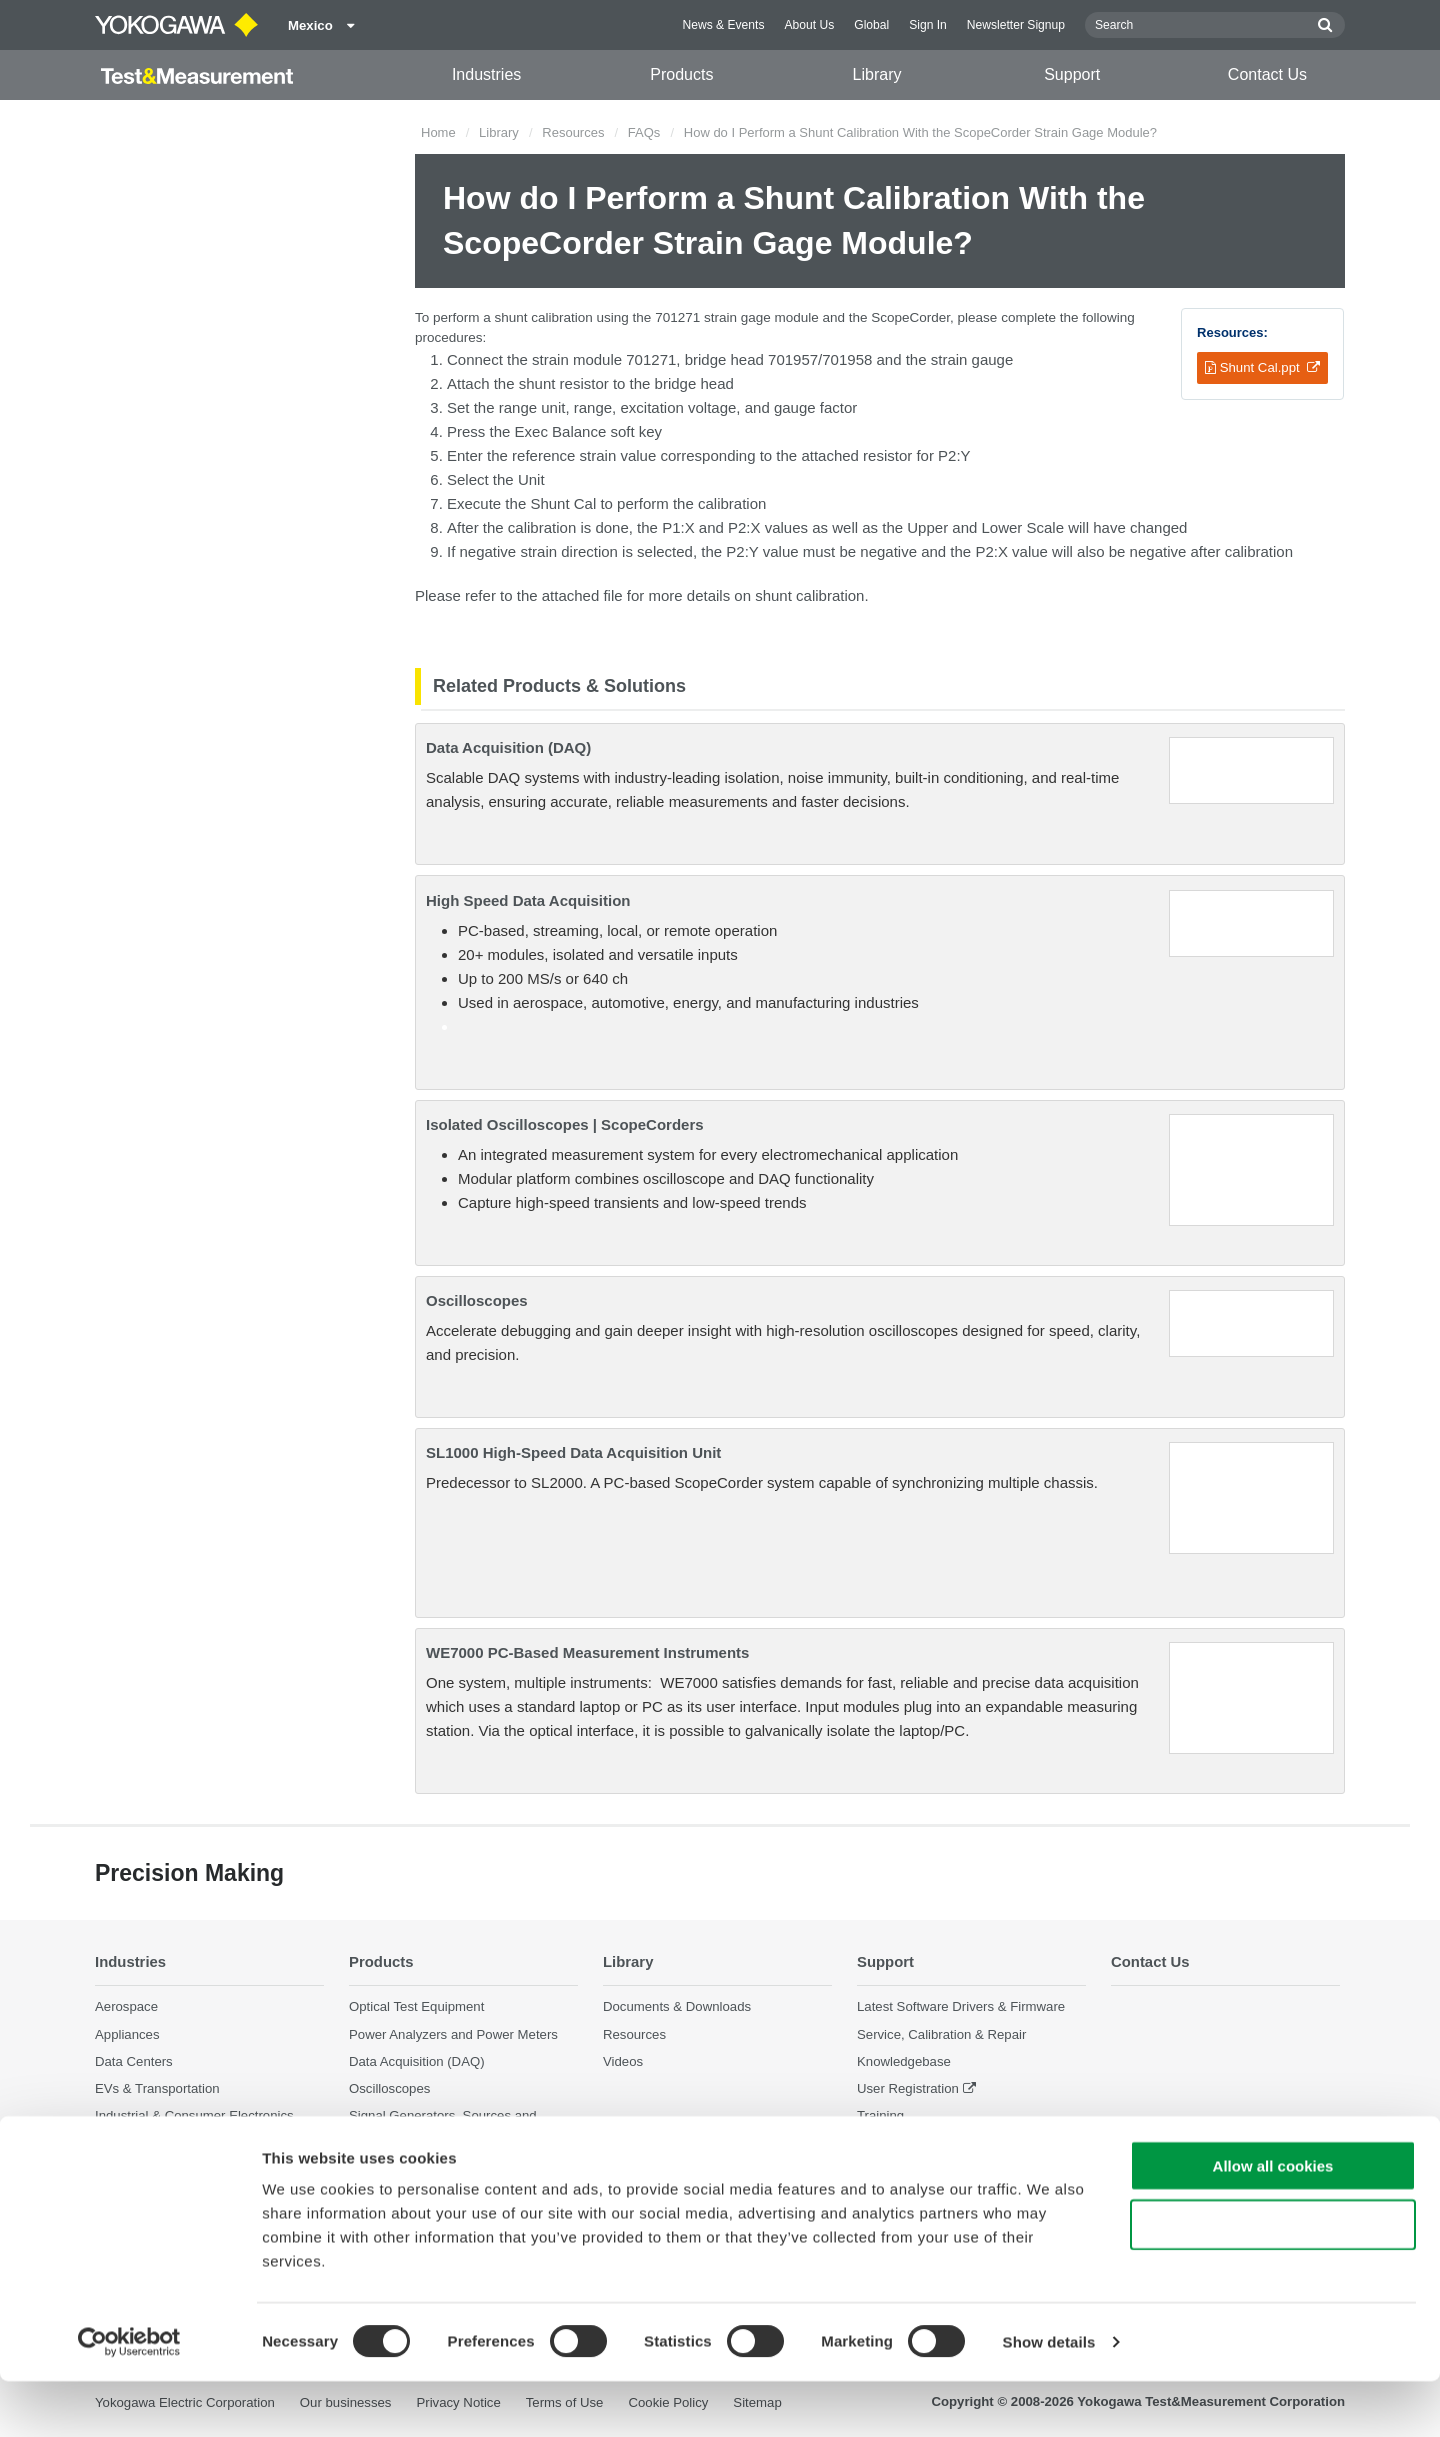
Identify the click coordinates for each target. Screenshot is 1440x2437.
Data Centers (134, 2061)
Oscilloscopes (477, 1300)
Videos (623, 2061)
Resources (573, 132)
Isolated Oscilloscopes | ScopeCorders (565, 1124)
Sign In (928, 25)
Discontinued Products (923, 2142)
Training (880, 2115)
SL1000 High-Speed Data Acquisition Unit (573, 1452)
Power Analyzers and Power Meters (453, 2033)
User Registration (908, 2088)
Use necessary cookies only (1273, 2280)
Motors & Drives (142, 2142)
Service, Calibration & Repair (941, 2033)
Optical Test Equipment (416, 2006)
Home (438, 132)
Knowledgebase (904, 2061)
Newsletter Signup (1016, 25)
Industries (486, 74)
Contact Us (1267, 74)
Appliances (127, 2033)
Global (871, 25)
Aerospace (126, 2006)
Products (681, 74)
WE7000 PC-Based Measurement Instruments (587, 1652)
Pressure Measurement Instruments (454, 2159)
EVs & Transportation (157, 2088)
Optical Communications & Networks (202, 2169)
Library (877, 74)
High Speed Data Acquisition (528, 900)
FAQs (644, 132)
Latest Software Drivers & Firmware (961, 2006)
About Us (809, 25)
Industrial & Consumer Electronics (194, 2115)
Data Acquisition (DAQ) (508, 747)
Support (1072, 74)
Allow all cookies (1273, 2221)
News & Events (723, 25)
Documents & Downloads (677, 2006)
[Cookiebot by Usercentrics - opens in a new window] (129, 2398)
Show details (1049, 2397)
